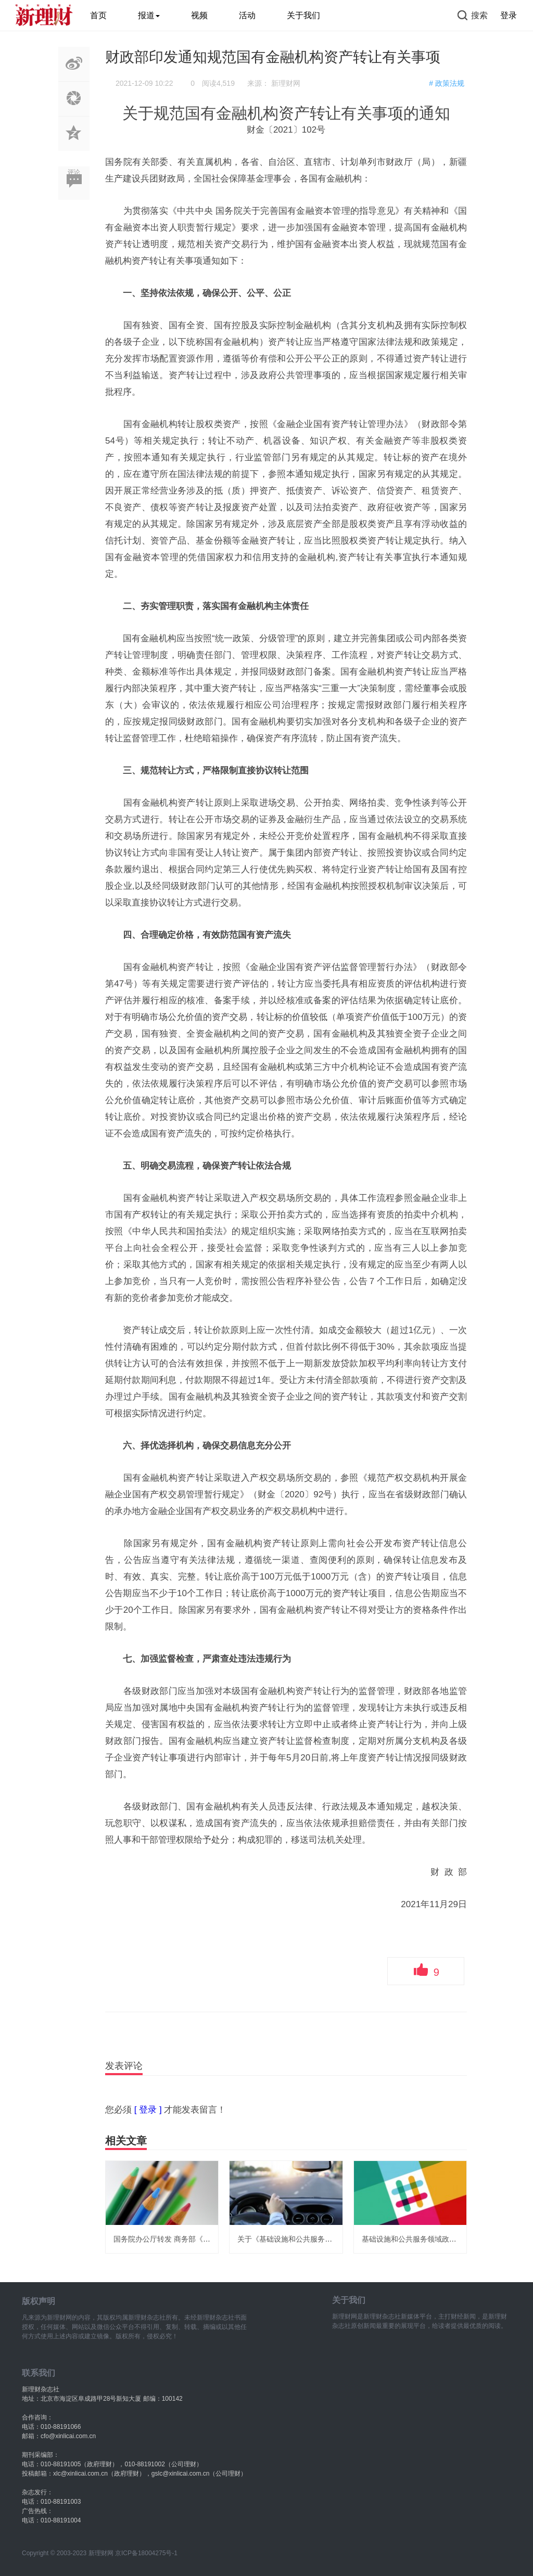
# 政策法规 (446, 83)
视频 (199, 15)
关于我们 (303, 15)
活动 (247, 15)
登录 (508, 15)
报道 (149, 15)
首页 (98, 15)
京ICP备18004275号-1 (146, 2553)
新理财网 (285, 83)
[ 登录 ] (148, 2110)
